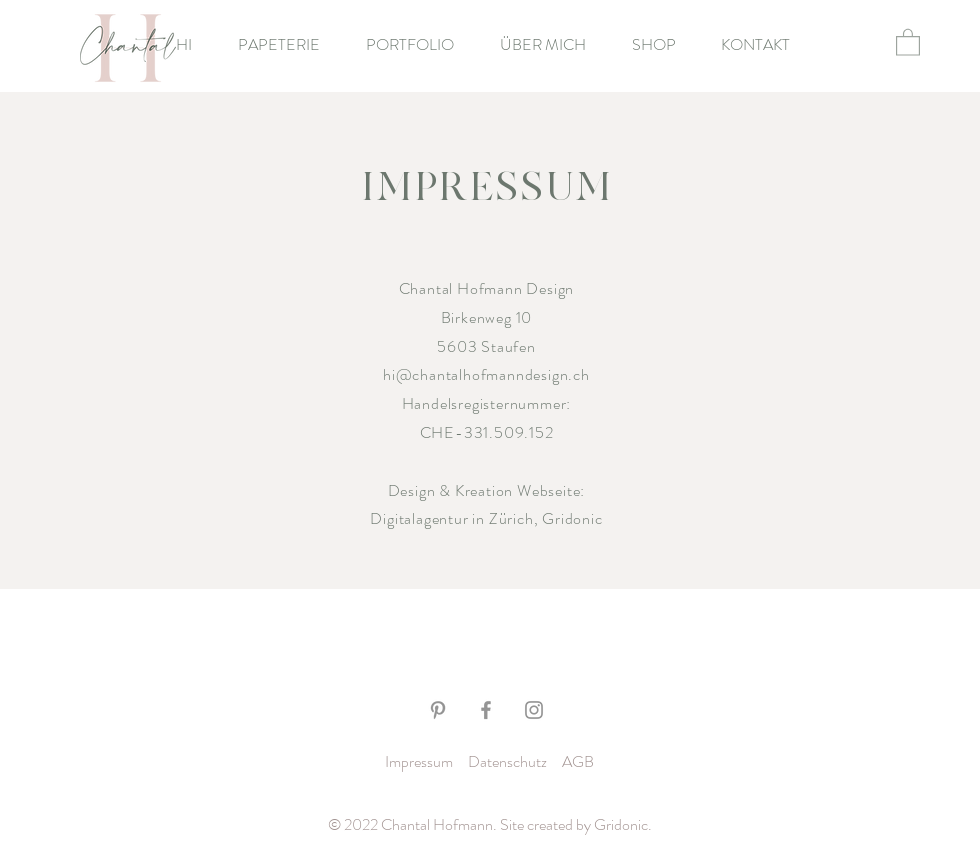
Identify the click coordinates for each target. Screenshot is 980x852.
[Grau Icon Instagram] (534, 710)
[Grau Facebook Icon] (486, 710)
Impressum (419, 761)
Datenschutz (507, 761)
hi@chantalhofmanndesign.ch (486, 374)
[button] (908, 41)
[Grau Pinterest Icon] (438, 710)
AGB (578, 761)
